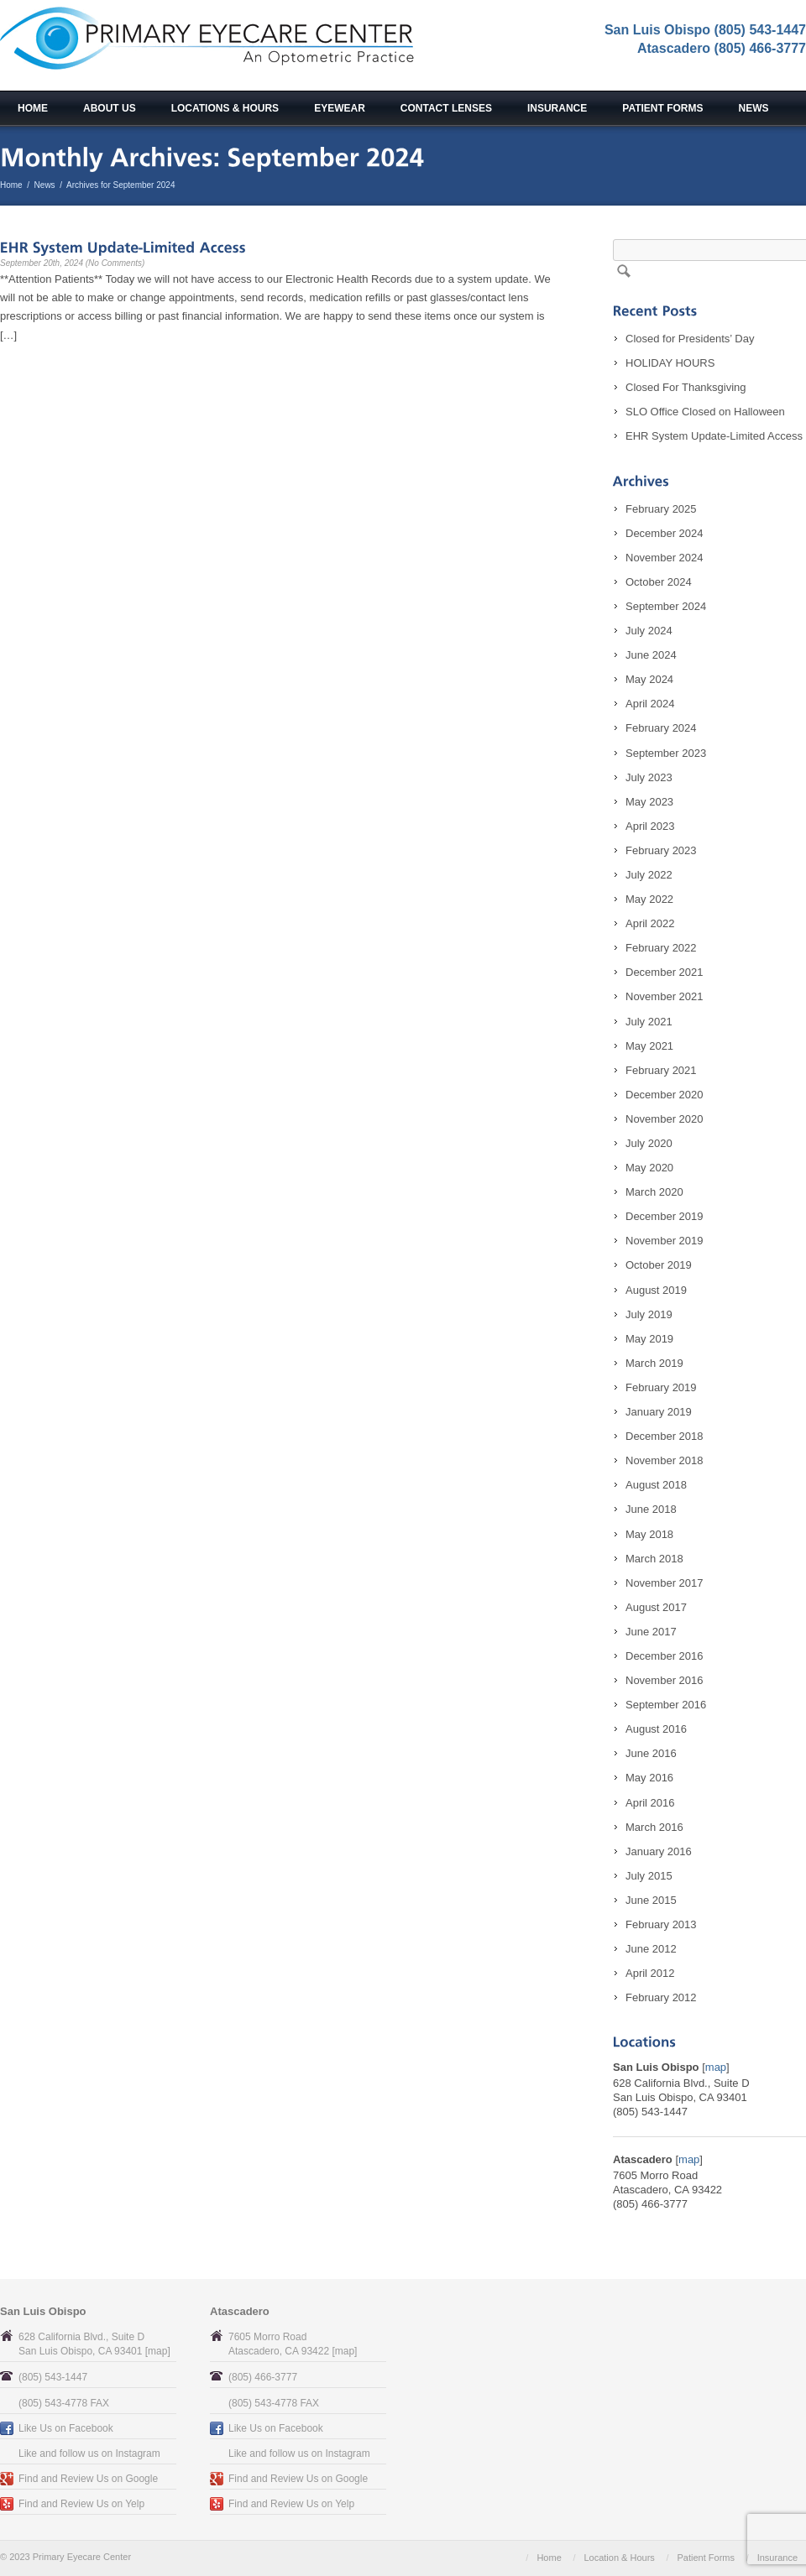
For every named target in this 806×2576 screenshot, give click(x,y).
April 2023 (650, 826)
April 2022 (650, 923)
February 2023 (661, 850)
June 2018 (651, 1509)
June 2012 (651, 1948)
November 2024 (664, 557)
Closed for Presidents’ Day (689, 338)
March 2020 (654, 1192)
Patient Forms (662, 108)
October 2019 (658, 1265)
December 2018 (664, 1436)
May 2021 (649, 1046)
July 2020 (649, 1143)
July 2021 (649, 1021)
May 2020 (649, 1167)
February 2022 (661, 947)
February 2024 (661, 728)
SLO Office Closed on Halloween (705, 411)
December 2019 (664, 1216)
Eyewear (339, 108)
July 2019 (649, 1314)
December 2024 (664, 533)
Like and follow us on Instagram (89, 2453)
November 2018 (664, 1460)
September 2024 (665, 606)
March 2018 (654, 1558)
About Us (109, 108)
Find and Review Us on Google (88, 2479)
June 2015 (651, 1900)
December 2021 (664, 972)
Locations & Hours (225, 108)
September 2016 (665, 1704)
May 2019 (649, 1338)
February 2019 (661, 1387)
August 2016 (656, 1729)
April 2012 (650, 1973)
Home (33, 108)
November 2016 (664, 1680)
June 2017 (651, 1631)
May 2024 (649, 679)
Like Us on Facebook (65, 2428)
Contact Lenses (446, 108)
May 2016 (649, 1777)
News (754, 108)
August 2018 (656, 1484)
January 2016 (658, 1851)
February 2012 (661, 1997)
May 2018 (649, 1534)
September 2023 (665, 753)
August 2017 (656, 1607)
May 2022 (649, 899)
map (715, 2067)
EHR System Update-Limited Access (714, 436)
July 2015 (649, 1875)
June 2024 (651, 655)
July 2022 (649, 874)
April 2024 (650, 703)
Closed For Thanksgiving (685, 387)
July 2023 (649, 777)
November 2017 (664, 1583)
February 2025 (661, 509)
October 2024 (658, 582)
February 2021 (661, 1070)
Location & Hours (619, 2558)
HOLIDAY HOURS (669, 363)
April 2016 (650, 1802)
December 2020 (664, 1094)
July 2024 (649, 630)
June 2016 (651, 1753)
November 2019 (664, 1240)
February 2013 (661, 1924)
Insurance (557, 108)
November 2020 (664, 1119)
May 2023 (649, 801)
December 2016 (664, 1656)
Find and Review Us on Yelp (81, 2504)
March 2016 (654, 1827)
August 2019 (656, 1290)
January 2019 (658, 1411)
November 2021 (664, 996)
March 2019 (654, 1363)
